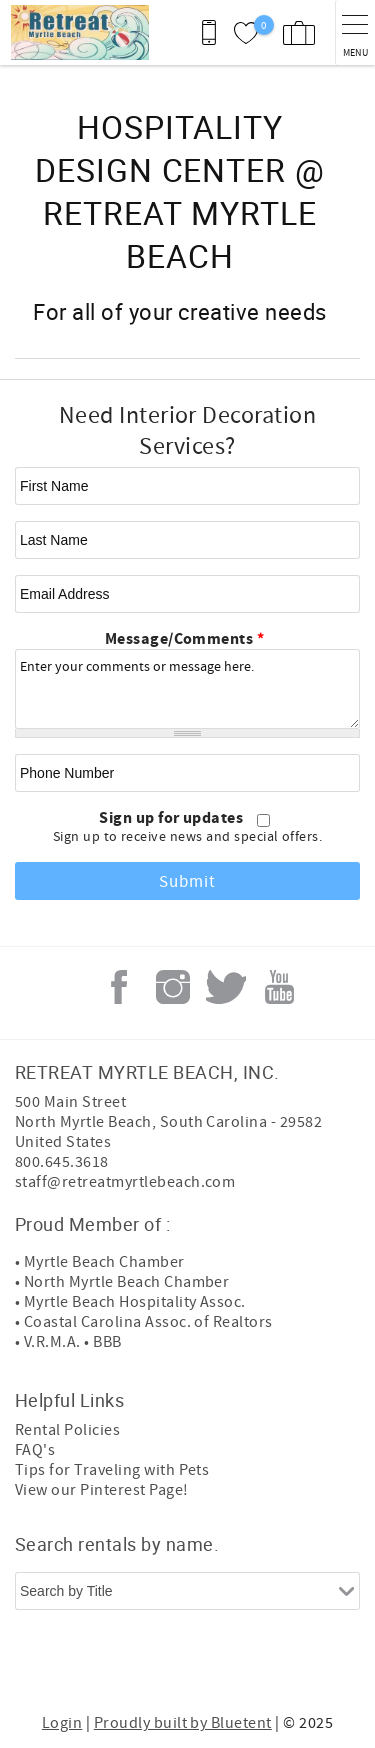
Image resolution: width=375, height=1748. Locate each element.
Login (62, 1723)
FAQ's (35, 1450)
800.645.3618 (62, 1162)
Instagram (173, 987)
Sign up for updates (173, 818)
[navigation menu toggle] (355, 32)
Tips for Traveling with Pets (112, 1470)
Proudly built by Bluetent (183, 1723)
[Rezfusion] (262, 1666)
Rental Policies (67, 1430)
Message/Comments (185, 639)
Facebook (119, 987)
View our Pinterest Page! (102, 1490)
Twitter (226, 987)
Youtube (280, 987)
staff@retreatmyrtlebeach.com (125, 1182)
